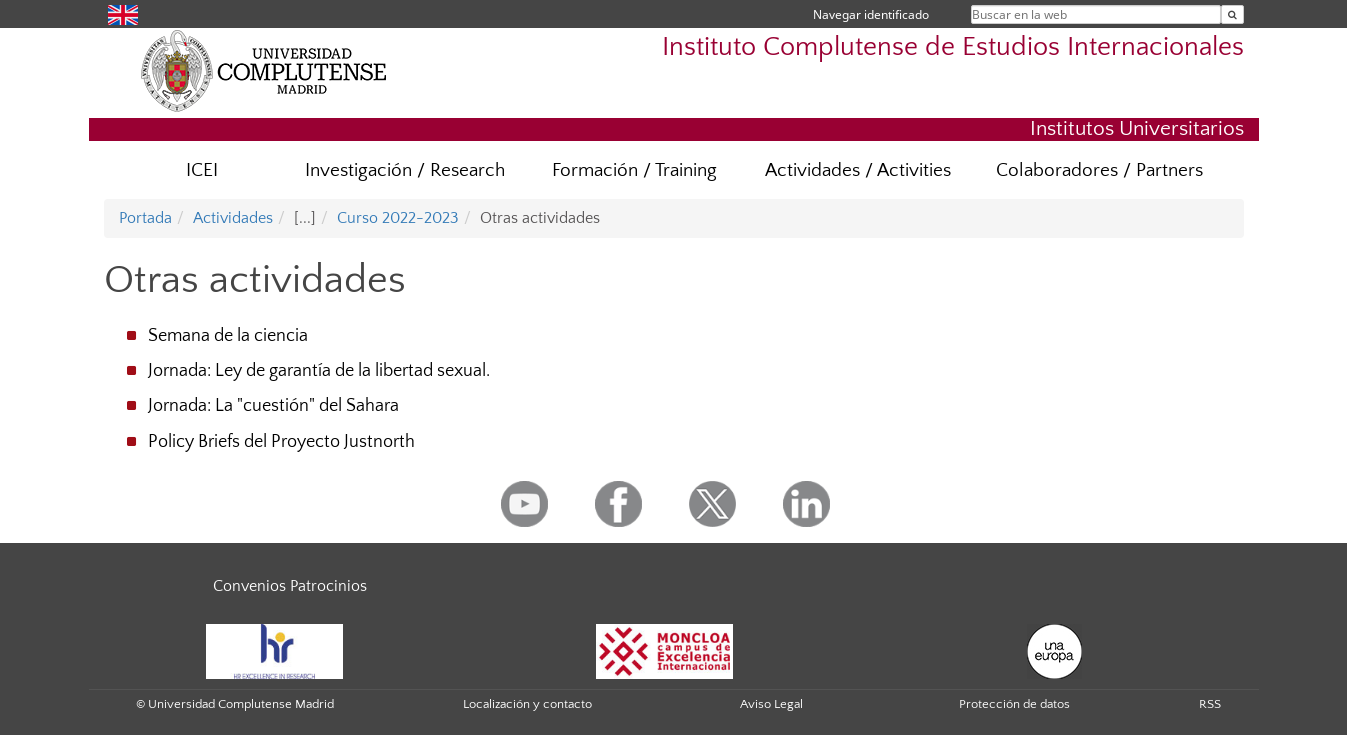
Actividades (233, 218)
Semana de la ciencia (228, 336)
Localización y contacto (527, 704)
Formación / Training (634, 170)
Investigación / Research (405, 170)
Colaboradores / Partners (1099, 170)
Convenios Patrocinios (290, 586)
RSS (1210, 704)
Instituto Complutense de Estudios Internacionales (953, 47)
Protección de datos (1014, 704)
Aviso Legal (771, 704)
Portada (145, 218)
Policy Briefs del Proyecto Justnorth (281, 442)
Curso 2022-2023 (398, 218)
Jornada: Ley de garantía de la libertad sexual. (319, 371)
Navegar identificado (871, 14)
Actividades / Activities (858, 170)
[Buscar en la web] (1232, 14)
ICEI (202, 170)
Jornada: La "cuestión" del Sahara (273, 406)
